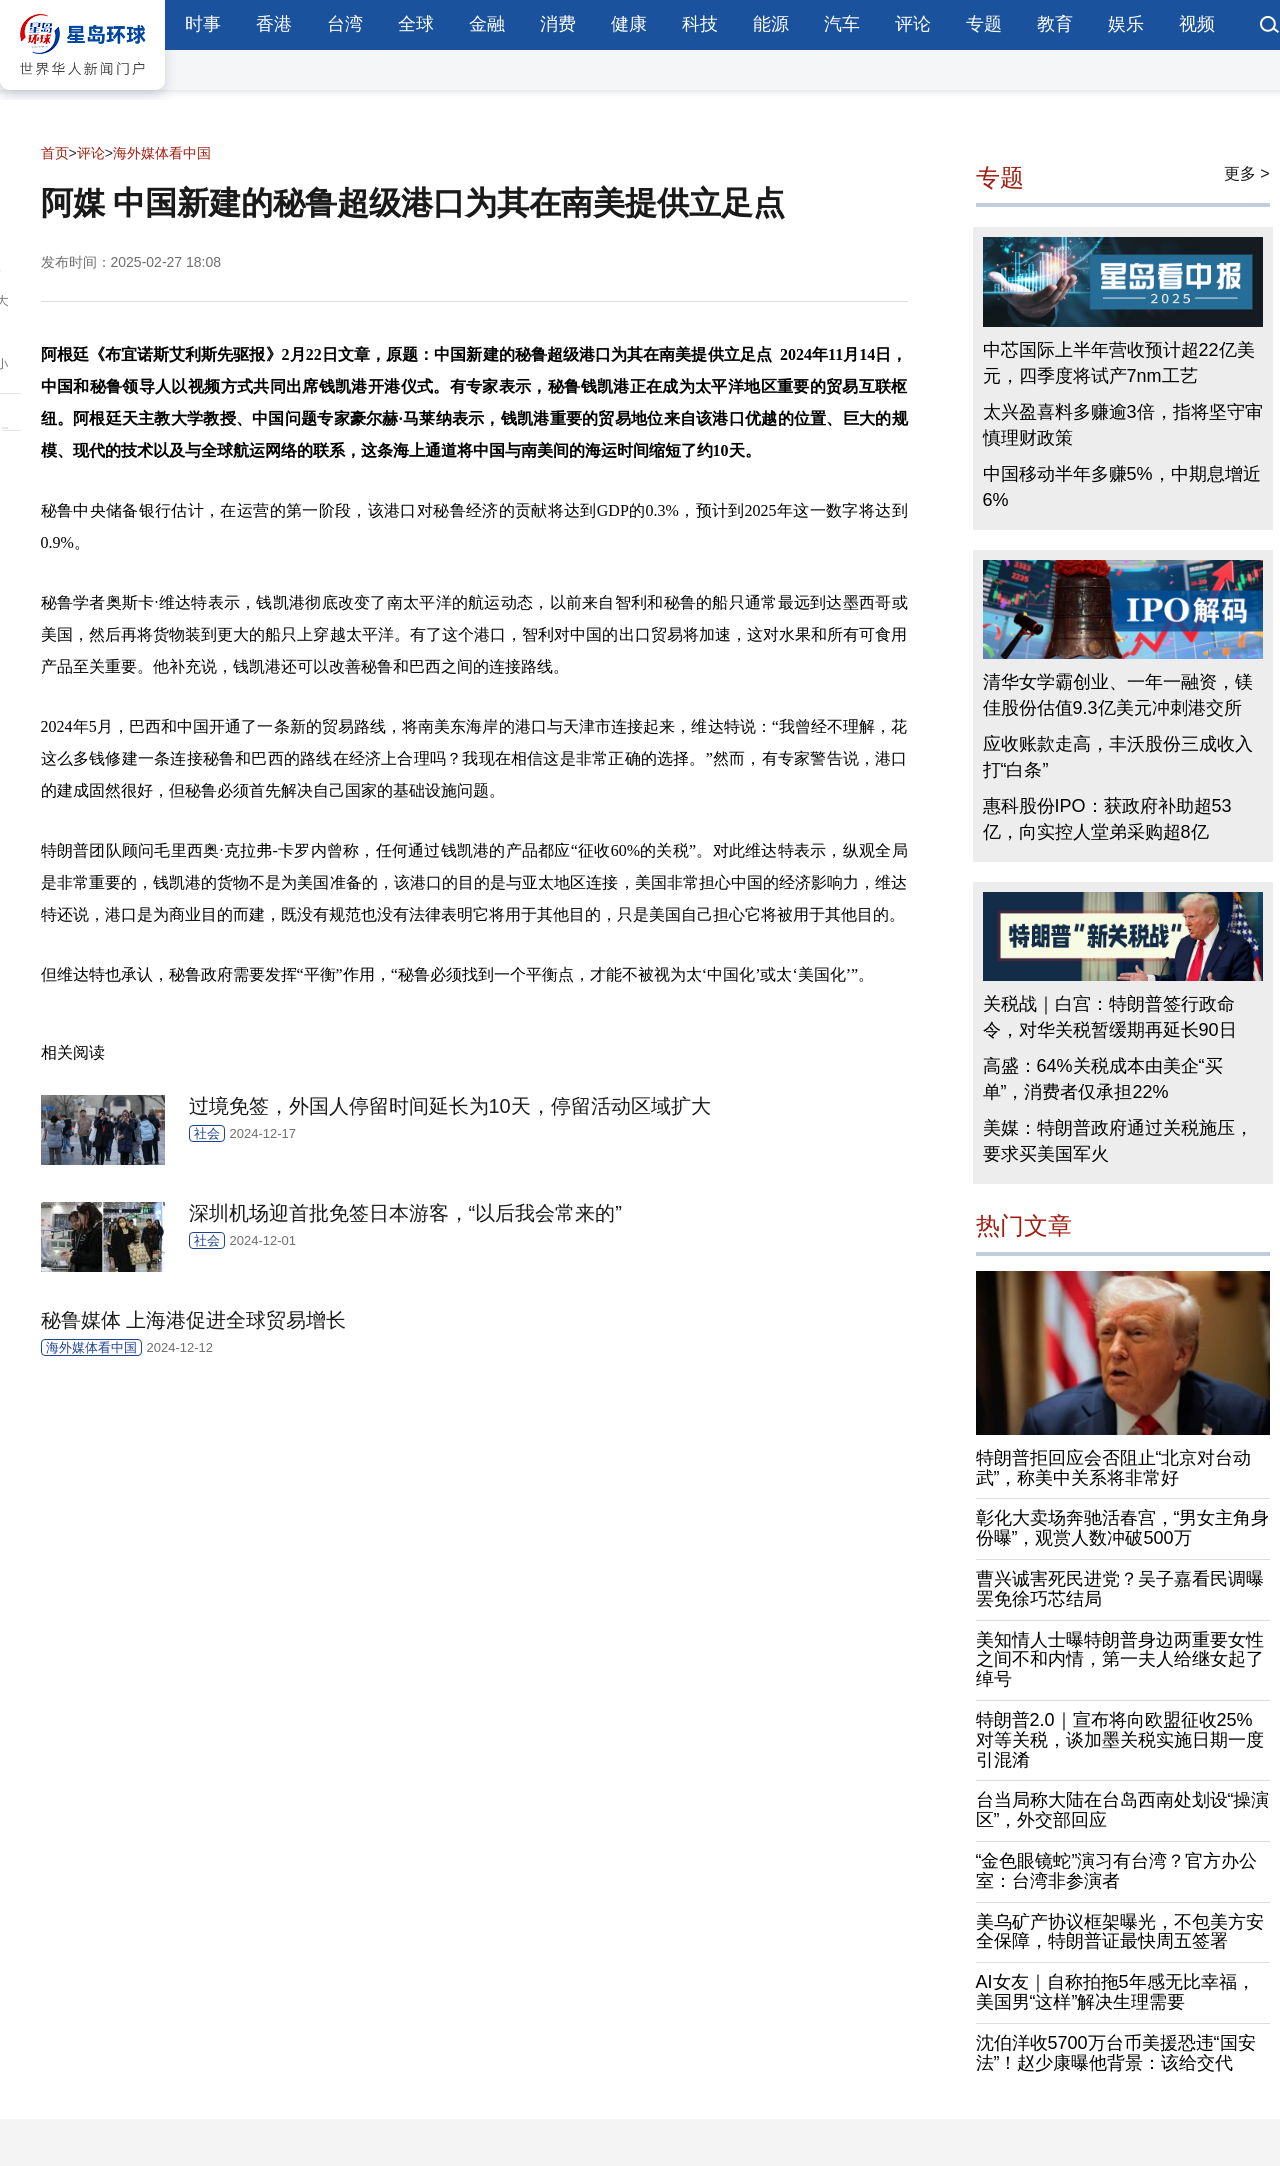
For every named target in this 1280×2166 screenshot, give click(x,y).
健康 (629, 24)
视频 (1197, 24)
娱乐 (1126, 24)
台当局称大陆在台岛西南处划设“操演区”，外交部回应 (1123, 1810)
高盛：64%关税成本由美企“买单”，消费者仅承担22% (1103, 1079)
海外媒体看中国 (162, 153)
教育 (1055, 24)
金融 (487, 24)
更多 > (1247, 173)
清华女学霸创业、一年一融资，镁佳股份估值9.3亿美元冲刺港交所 (1118, 695)
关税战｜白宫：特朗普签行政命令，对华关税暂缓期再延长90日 (1110, 1017)
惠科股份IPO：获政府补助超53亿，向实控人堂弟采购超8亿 (1107, 819)
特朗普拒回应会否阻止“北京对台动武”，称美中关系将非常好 (1114, 1468)
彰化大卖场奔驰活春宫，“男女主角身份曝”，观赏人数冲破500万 (1123, 1528)
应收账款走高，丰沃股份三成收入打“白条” (1118, 757)
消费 (558, 24)
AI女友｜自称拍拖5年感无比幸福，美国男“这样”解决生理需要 (1115, 1992)
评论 (913, 24)
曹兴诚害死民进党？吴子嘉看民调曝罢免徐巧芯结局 (1120, 1589)
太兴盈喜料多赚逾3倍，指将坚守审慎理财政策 (1123, 425)
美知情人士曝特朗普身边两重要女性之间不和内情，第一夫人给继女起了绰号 (1120, 1660)
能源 (771, 24)
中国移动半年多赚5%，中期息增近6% (1122, 487)
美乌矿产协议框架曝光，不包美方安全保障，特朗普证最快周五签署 (1120, 1932)
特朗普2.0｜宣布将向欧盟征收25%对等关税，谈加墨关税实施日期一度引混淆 (1120, 1740)
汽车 (842, 24)
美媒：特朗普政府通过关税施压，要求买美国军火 (1118, 1141)
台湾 (345, 24)
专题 (984, 24)
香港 (274, 24)
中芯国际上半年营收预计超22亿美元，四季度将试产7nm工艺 (1119, 363)
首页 (55, 153)
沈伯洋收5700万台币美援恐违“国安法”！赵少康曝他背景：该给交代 (1116, 2053)
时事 (203, 24)
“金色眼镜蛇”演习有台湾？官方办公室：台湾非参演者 (1117, 1871)
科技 (700, 24)
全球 (416, 24)
